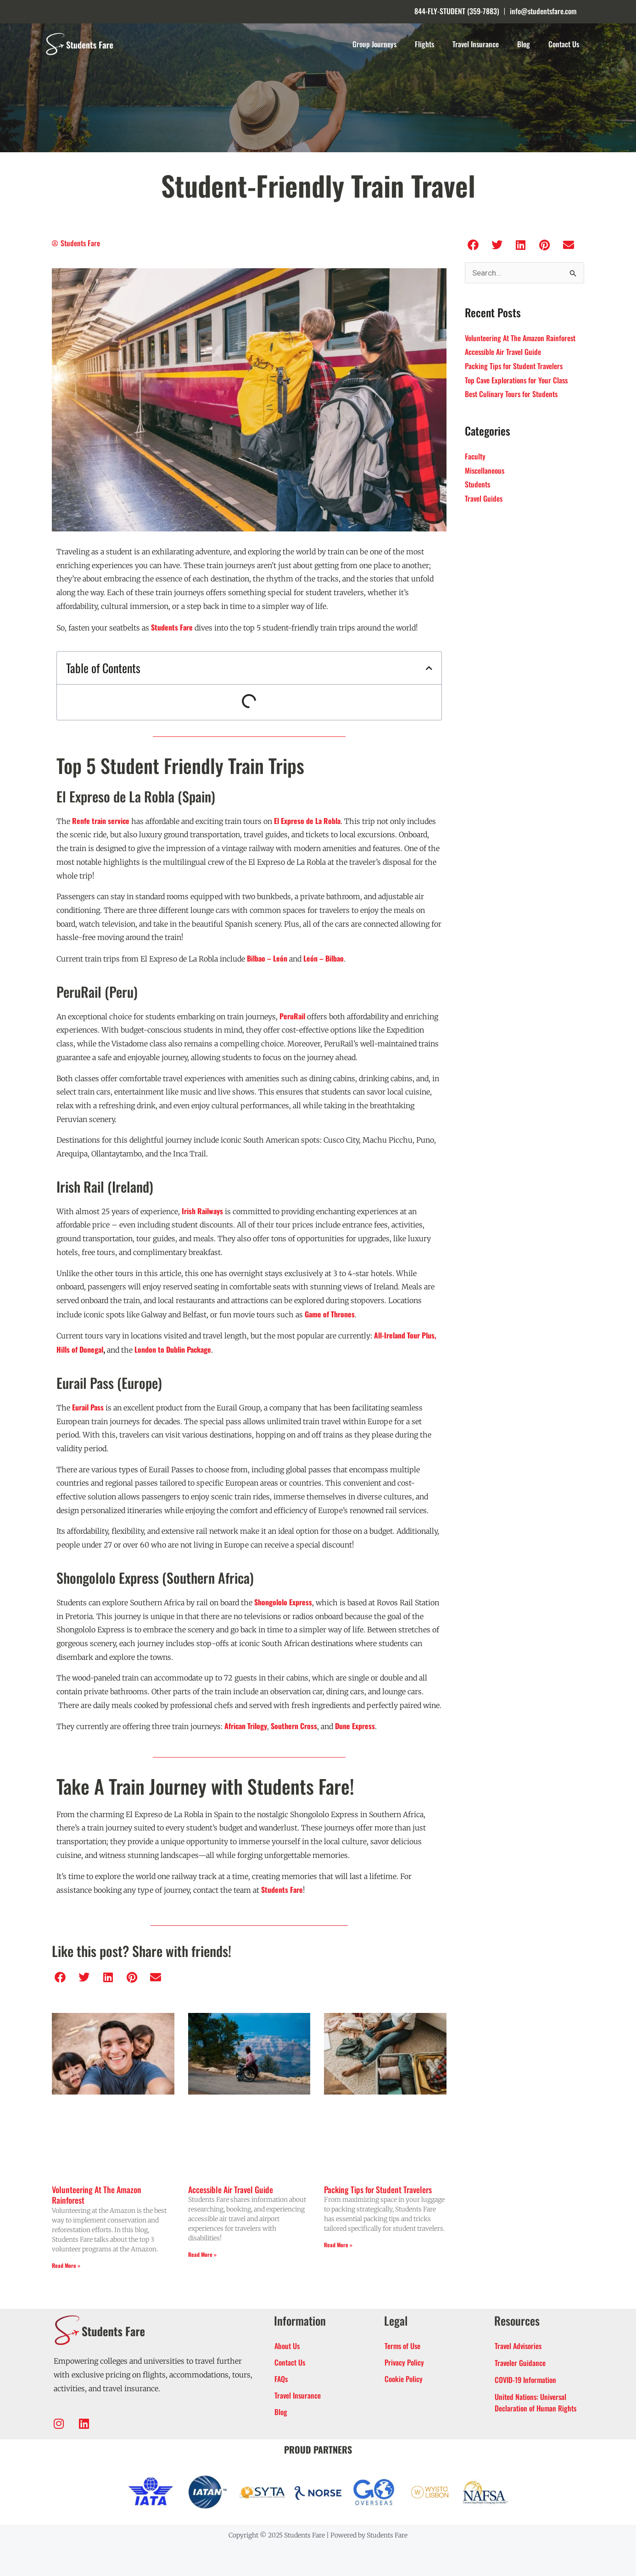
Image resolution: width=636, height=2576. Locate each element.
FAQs (281, 2378)
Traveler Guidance (520, 2362)
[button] (429, 668)
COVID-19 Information (525, 2379)
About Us (287, 2345)
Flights (424, 44)
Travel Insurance (475, 44)
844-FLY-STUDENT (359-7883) (456, 11)
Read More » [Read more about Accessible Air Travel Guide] (202, 2254)
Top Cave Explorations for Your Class (516, 380)
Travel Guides (483, 498)
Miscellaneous (484, 470)
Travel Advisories (518, 2345)
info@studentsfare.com (543, 11)
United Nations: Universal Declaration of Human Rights (535, 2402)
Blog (523, 44)
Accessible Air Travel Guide (230, 2189)
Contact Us (563, 44)
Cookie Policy (404, 2378)
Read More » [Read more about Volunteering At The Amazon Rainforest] (66, 2265)
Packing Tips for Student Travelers (378, 2189)
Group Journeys (374, 44)
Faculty (475, 456)
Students (477, 484)
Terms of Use (402, 2345)
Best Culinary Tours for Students (511, 393)
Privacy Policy (404, 2362)
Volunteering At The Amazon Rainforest (96, 2195)
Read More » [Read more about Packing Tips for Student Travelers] (338, 2245)
